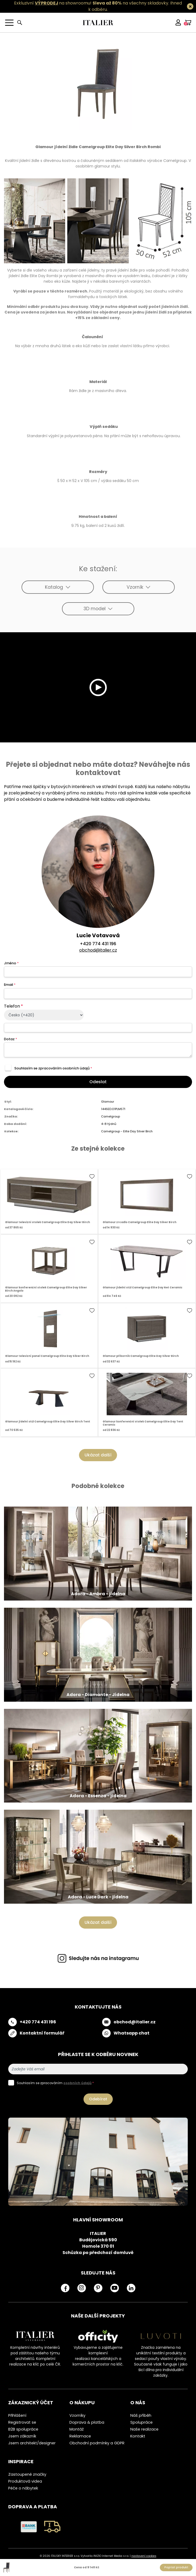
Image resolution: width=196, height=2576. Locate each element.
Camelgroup (110, 1116)
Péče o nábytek (23, 2488)
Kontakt (137, 2436)
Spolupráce (141, 2422)
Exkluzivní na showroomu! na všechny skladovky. (91, 3)
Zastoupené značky (27, 2474)
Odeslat (98, 1082)
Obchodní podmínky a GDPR (96, 2443)
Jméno (11, 963)
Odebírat (98, 2099)
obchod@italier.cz (98, 950)
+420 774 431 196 (98, 944)
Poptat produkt (176, 2567)
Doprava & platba (86, 2422)
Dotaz (10, 1039)
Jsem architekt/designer (32, 2443)
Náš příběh (140, 2415)
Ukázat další (98, 1455)
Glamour (107, 1101)
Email (9, 984)
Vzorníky (77, 2415)
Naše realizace (144, 2429)
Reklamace (80, 2436)
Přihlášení (17, 2415)
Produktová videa (25, 2481)
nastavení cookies (143, 2556)
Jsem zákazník (22, 2436)
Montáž (76, 2429)
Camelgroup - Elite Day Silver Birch (127, 1131)
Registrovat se (22, 2422)
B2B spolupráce (23, 2429)
